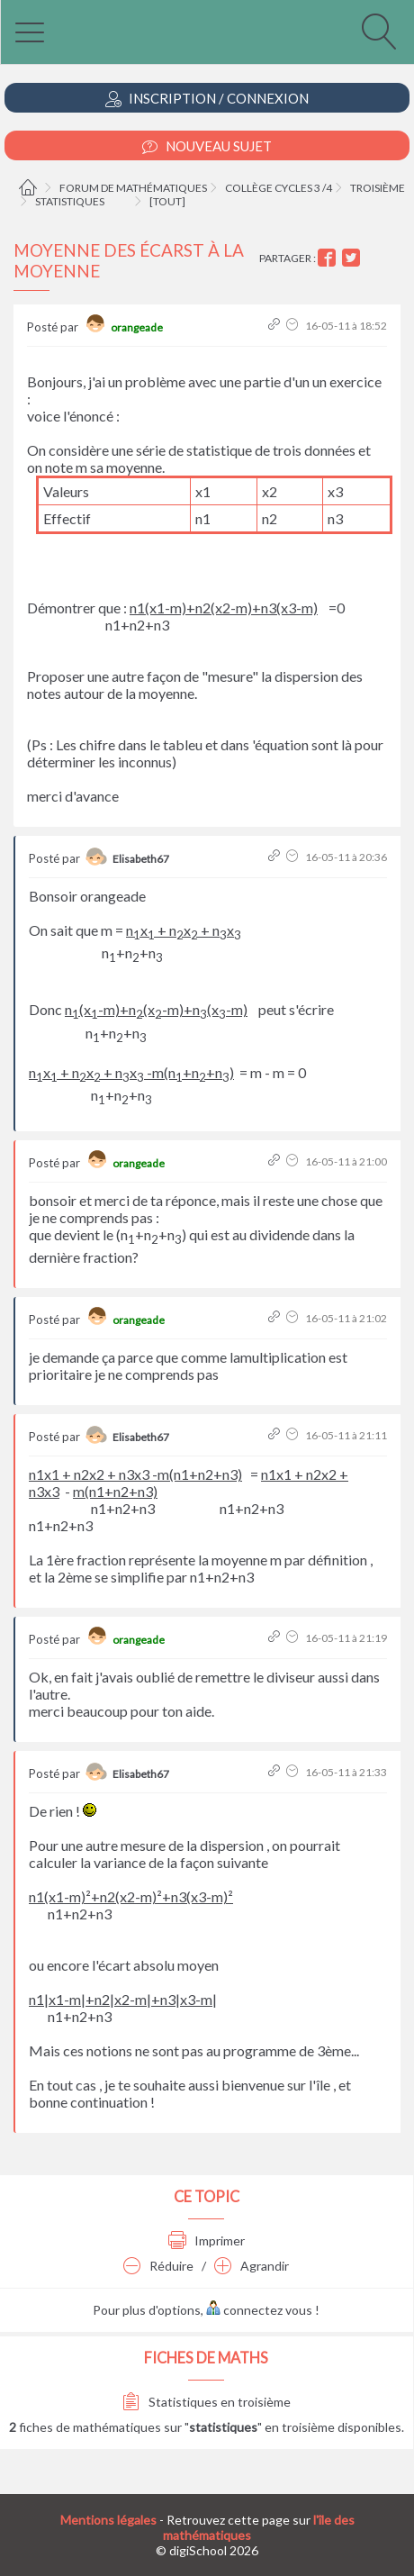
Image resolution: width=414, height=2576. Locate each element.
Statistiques (69, 201)
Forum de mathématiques (133, 188)
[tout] (167, 201)
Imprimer (206, 2240)
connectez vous (259, 2309)
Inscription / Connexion (207, 98)
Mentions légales (108, 2519)
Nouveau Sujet (207, 146)
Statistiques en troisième (206, 2401)
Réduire (158, 2265)
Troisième (377, 188)
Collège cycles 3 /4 (278, 188)
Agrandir (251, 2265)
